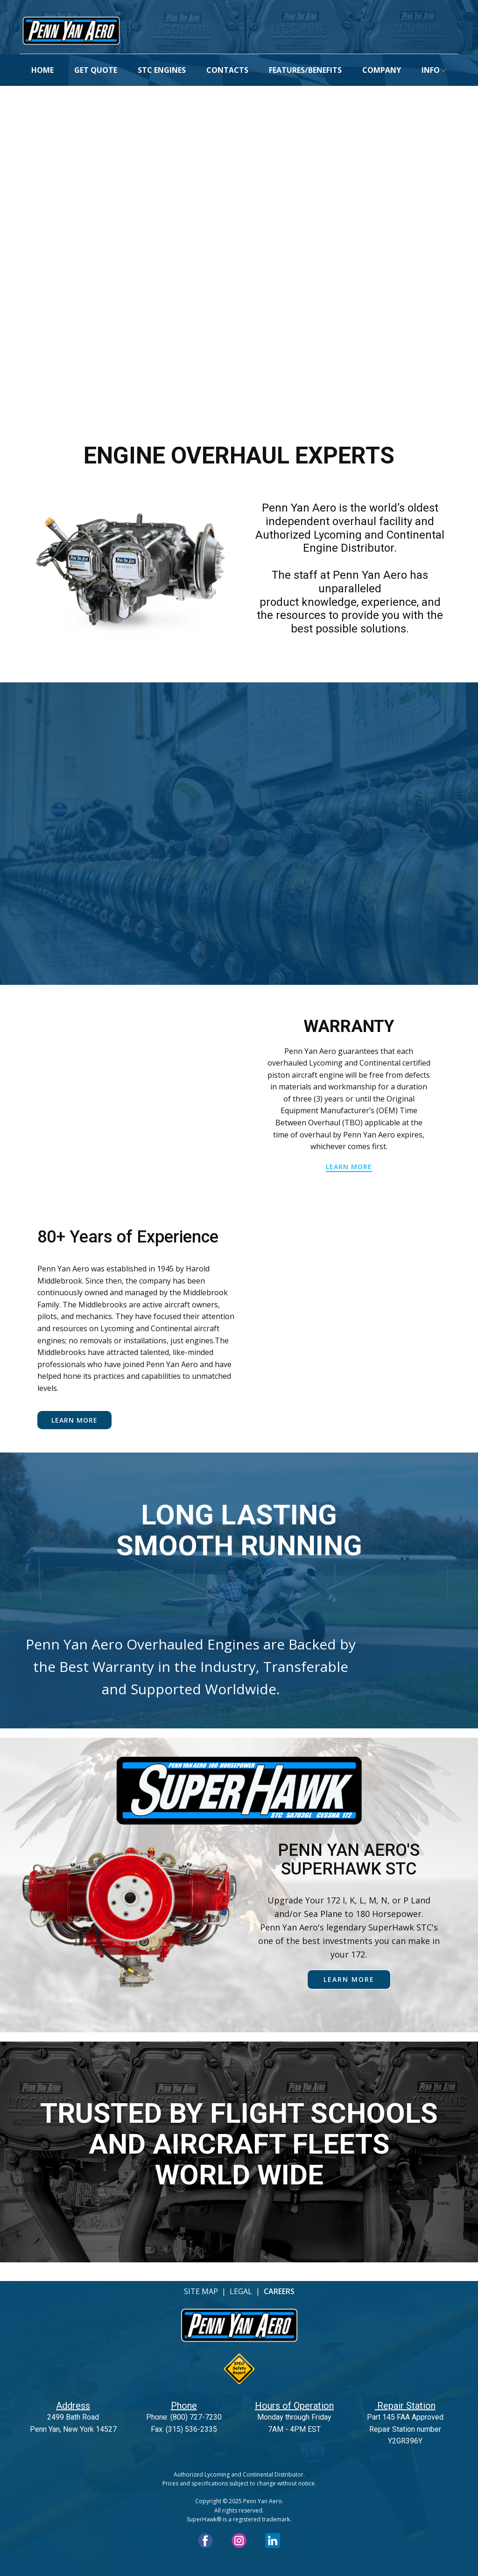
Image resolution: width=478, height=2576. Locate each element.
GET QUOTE (95, 70)
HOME (42, 70)
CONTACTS (227, 70)
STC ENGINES (162, 70)
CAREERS (279, 2291)
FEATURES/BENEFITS (305, 70)
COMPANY (381, 70)
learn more (349, 1166)
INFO (431, 70)
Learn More (74, 1420)
